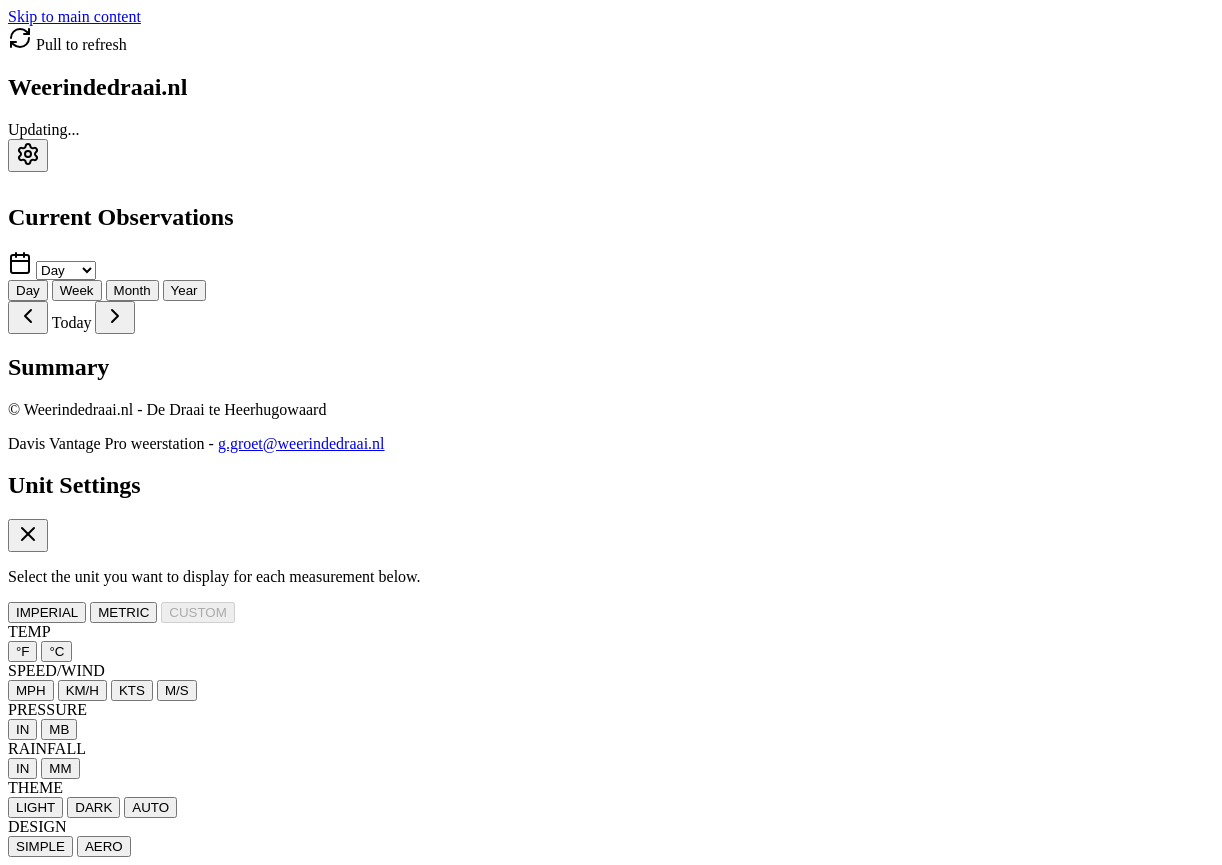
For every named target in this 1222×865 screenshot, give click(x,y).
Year (184, 290)
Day (28, 290)
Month (132, 290)
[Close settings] (28, 535)
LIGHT (35, 807)
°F (22, 651)
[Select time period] (66, 270)
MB (59, 729)
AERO (104, 846)
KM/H (82, 690)
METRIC (123, 612)
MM (60, 768)
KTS (132, 690)
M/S (177, 690)
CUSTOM (198, 612)
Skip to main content (74, 16)
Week (77, 290)
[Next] (115, 317)
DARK (93, 807)
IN (22, 729)
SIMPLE (40, 846)
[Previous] (28, 317)
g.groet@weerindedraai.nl (301, 443)
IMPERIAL (47, 612)
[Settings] (28, 155)
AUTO (150, 807)
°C (56, 651)
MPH (31, 690)
